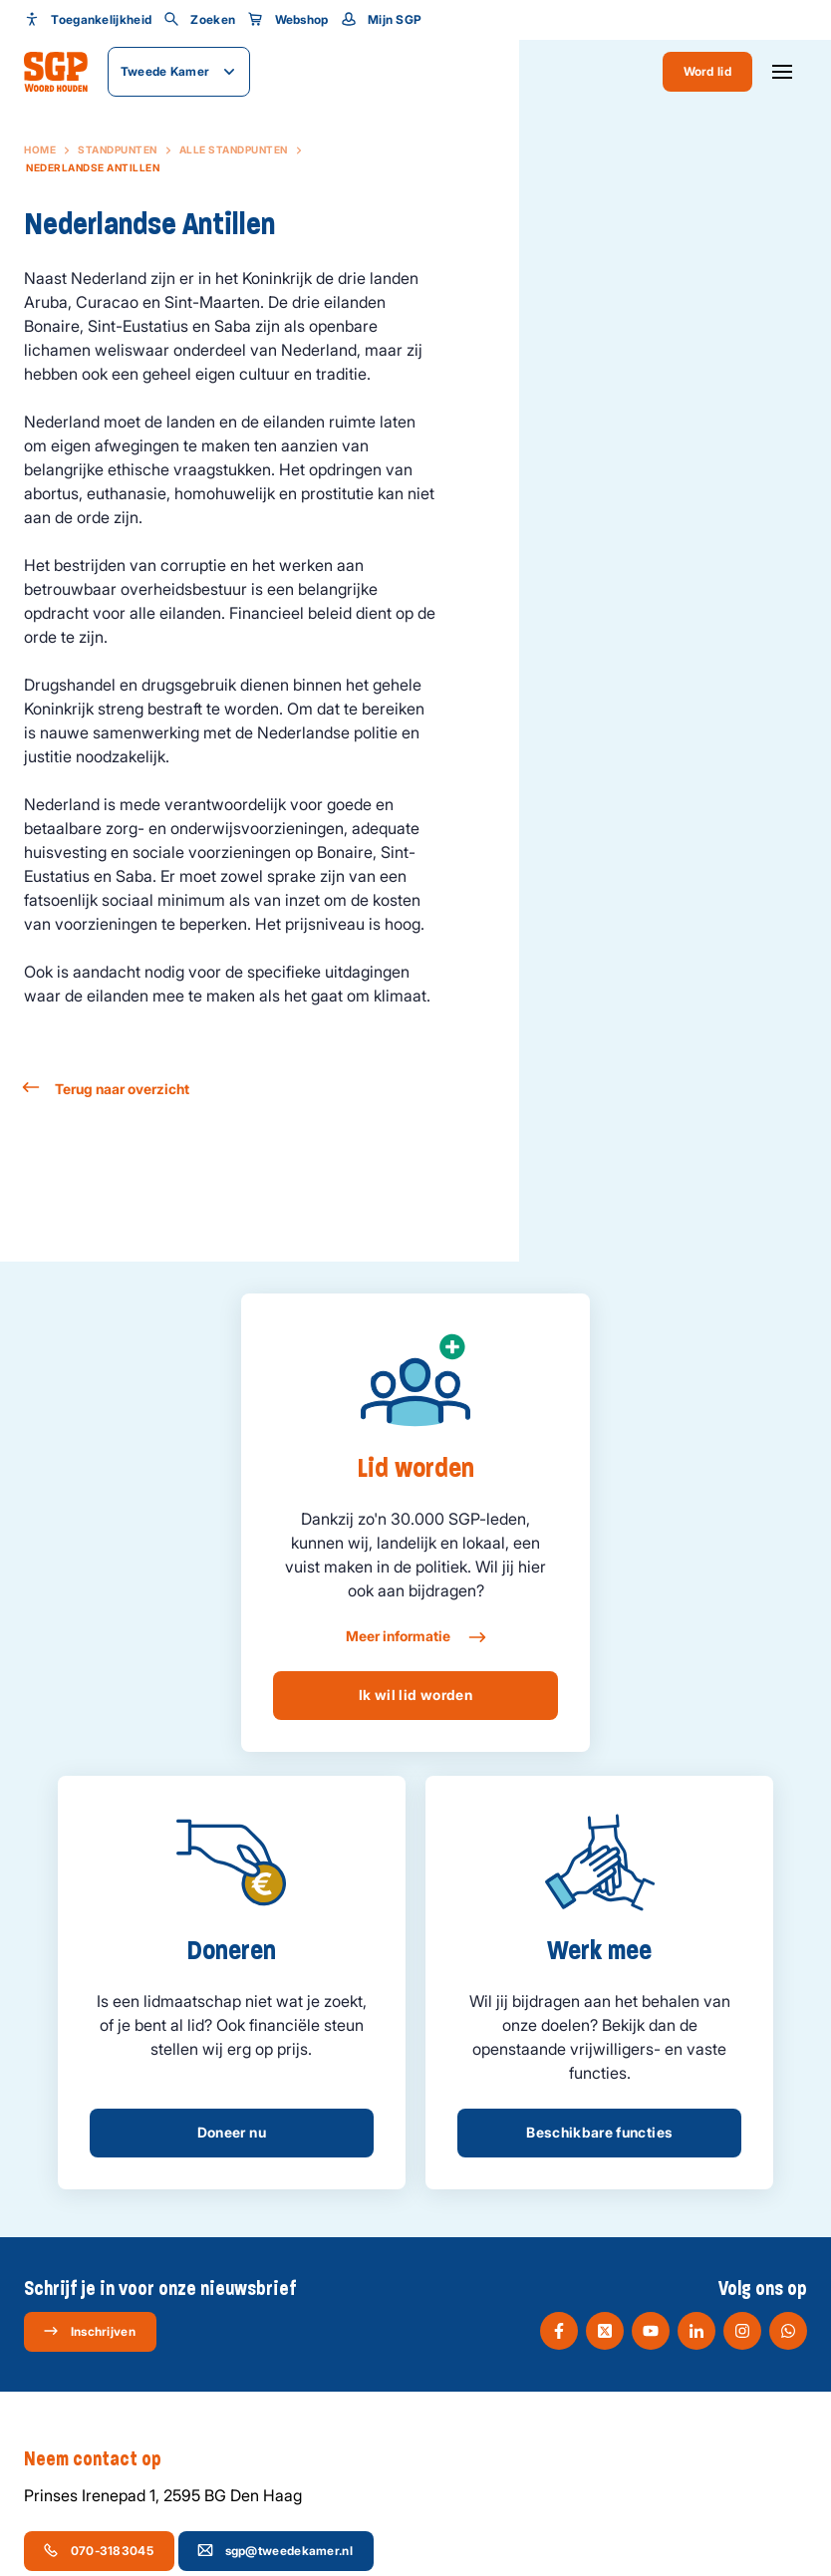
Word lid (707, 71)
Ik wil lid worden (415, 1694)
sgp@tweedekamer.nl (275, 2550)
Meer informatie (415, 1637)
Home (40, 149)
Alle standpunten (233, 149)
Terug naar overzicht (106, 1088)
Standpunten (117, 149)
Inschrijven (89, 2331)
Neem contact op (102, 2459)
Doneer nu (231, 2132)
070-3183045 (98, 2550)
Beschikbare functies (599, 2132)
